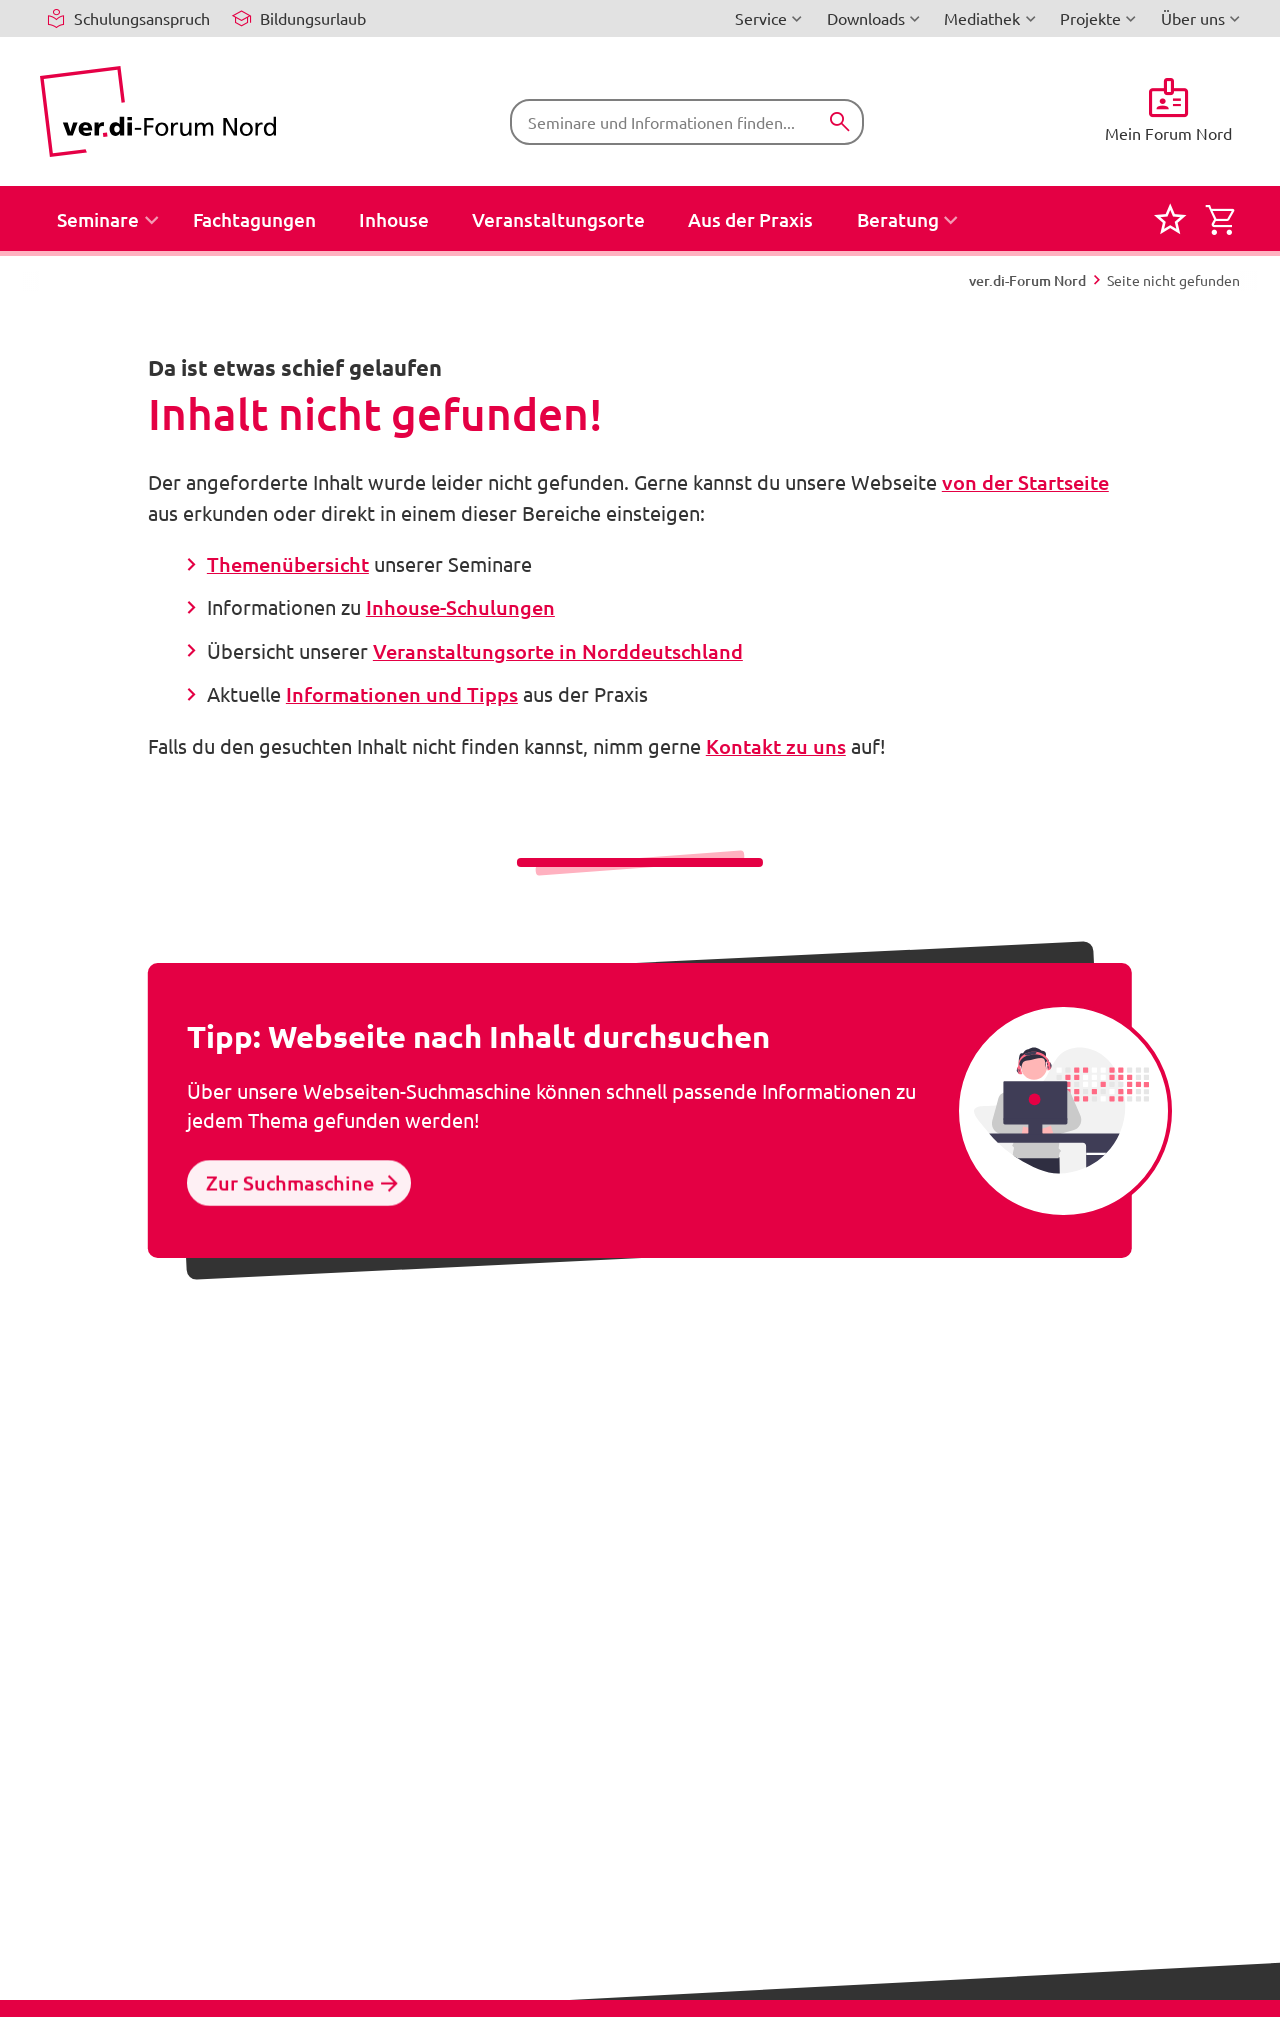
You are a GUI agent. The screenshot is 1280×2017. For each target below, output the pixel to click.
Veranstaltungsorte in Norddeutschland (558, 651)
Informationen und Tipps (402, 694)
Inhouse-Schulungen (460, 607)
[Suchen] (839, 121)
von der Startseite (1025, 482)
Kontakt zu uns (776, 746)
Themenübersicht (288, 564)
